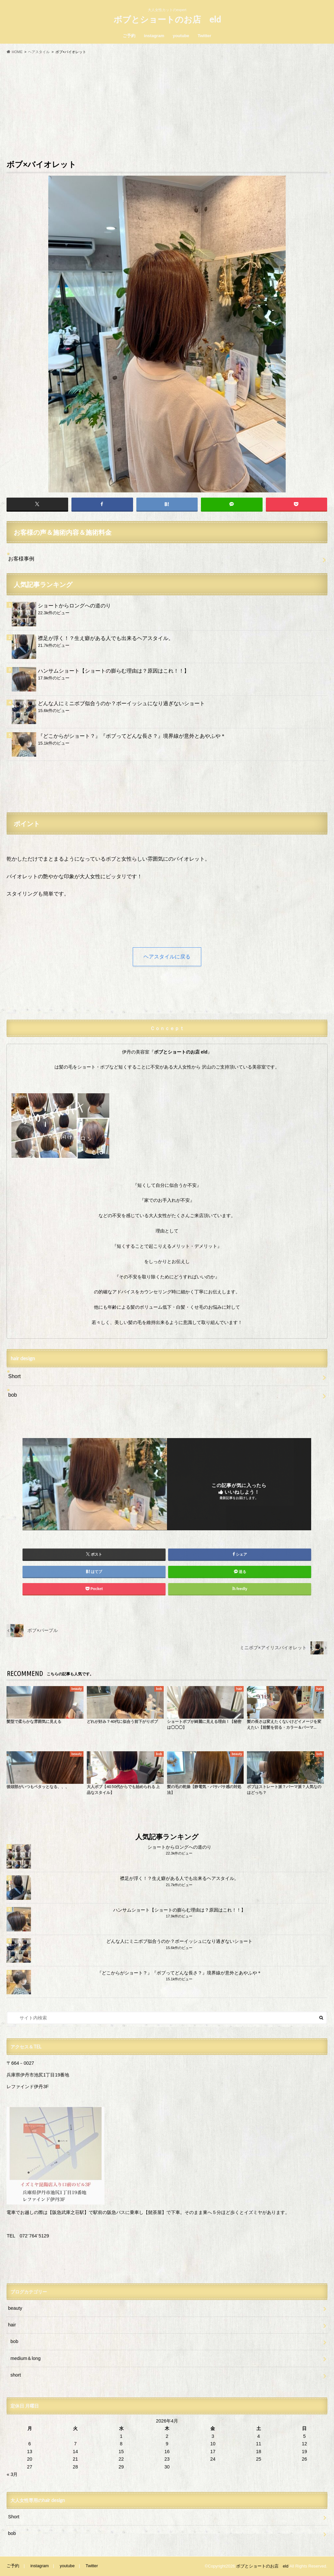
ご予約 (129, 35)
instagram (154, 35)
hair (12, 2324)
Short (14, 1376)
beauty (15, 2308)
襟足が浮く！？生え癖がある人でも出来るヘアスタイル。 (106, 638)
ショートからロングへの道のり (74, 605)
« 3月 (12, 2474)
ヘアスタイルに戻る (167, 956)
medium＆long (25, 2358)
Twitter (204, 35)
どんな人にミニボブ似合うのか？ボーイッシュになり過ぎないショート (121, 703)
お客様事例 (21, 558)
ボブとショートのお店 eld (167, 19)
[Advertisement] (167, 106)
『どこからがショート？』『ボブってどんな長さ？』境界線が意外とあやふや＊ (132, 736)
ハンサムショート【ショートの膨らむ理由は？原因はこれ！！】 (113, 671)
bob (12, 1395)
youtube (181, 35)
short (15, 2375)
